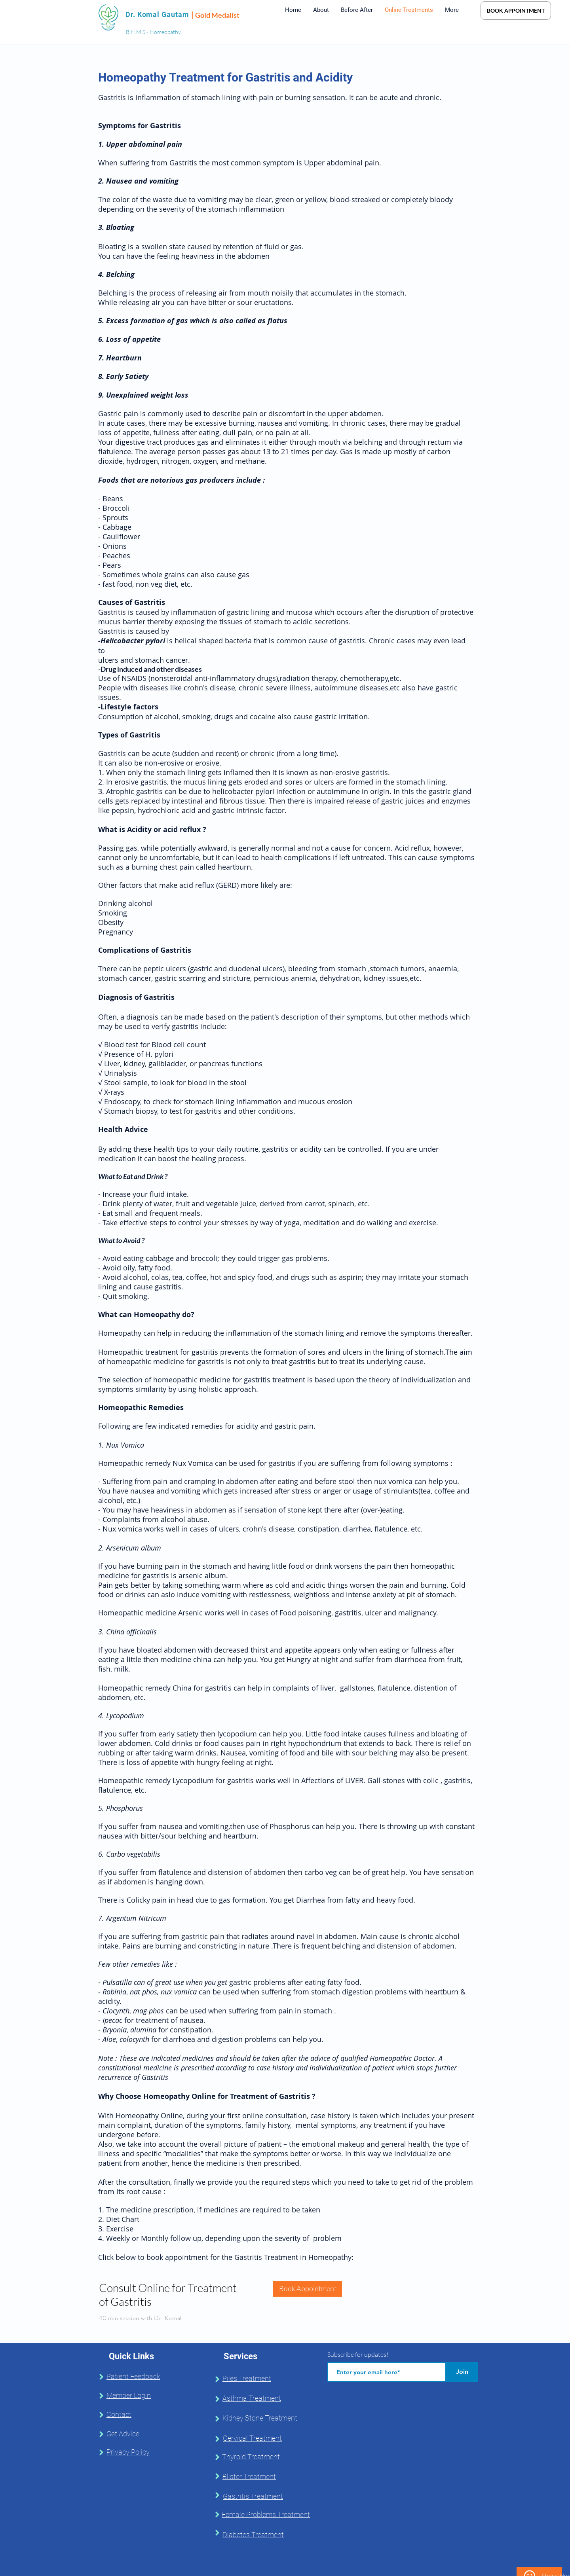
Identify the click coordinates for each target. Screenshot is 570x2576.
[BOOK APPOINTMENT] (516, 10)
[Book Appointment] (307, 2289)
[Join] (462, 2372)
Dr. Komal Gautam (157, 14)
